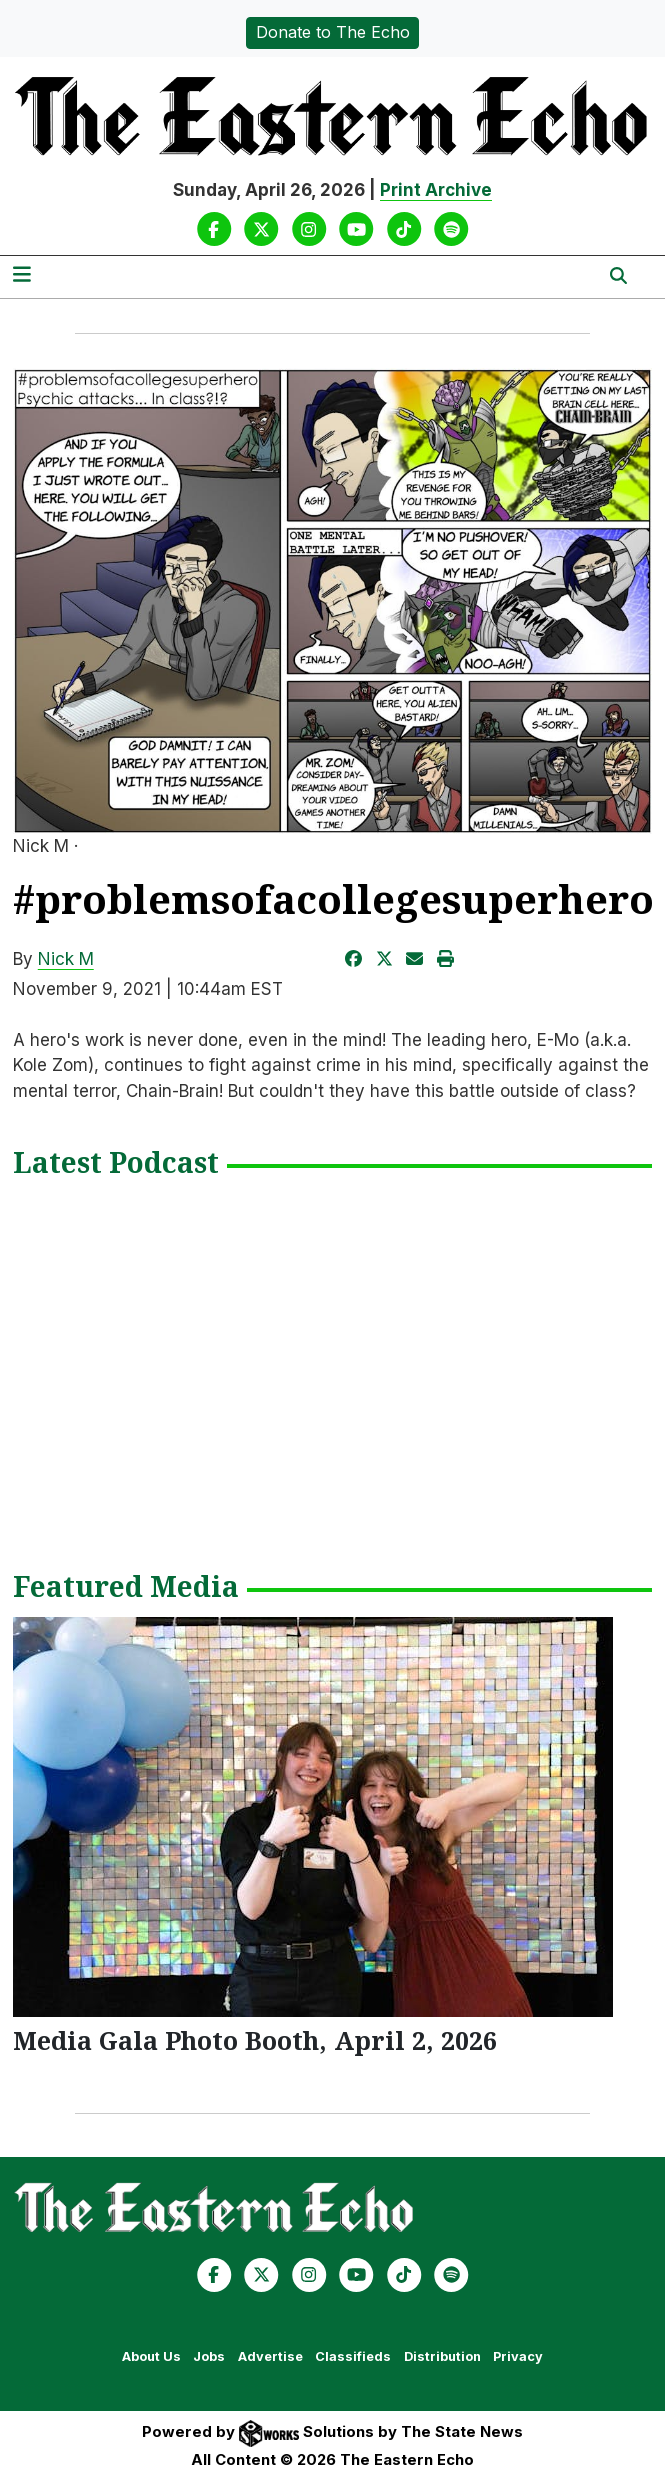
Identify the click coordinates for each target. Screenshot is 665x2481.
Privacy (518, 2356)
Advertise (270, 2356)
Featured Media (126, 1588)
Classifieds (353, 2356)
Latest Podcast (116, 1164)
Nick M (66, 959)
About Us (151, 2356)
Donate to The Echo (333, 32)
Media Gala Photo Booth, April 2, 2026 (255, 2040)
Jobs (209, 2356)
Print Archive (436, 190)
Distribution (442, 2356)
